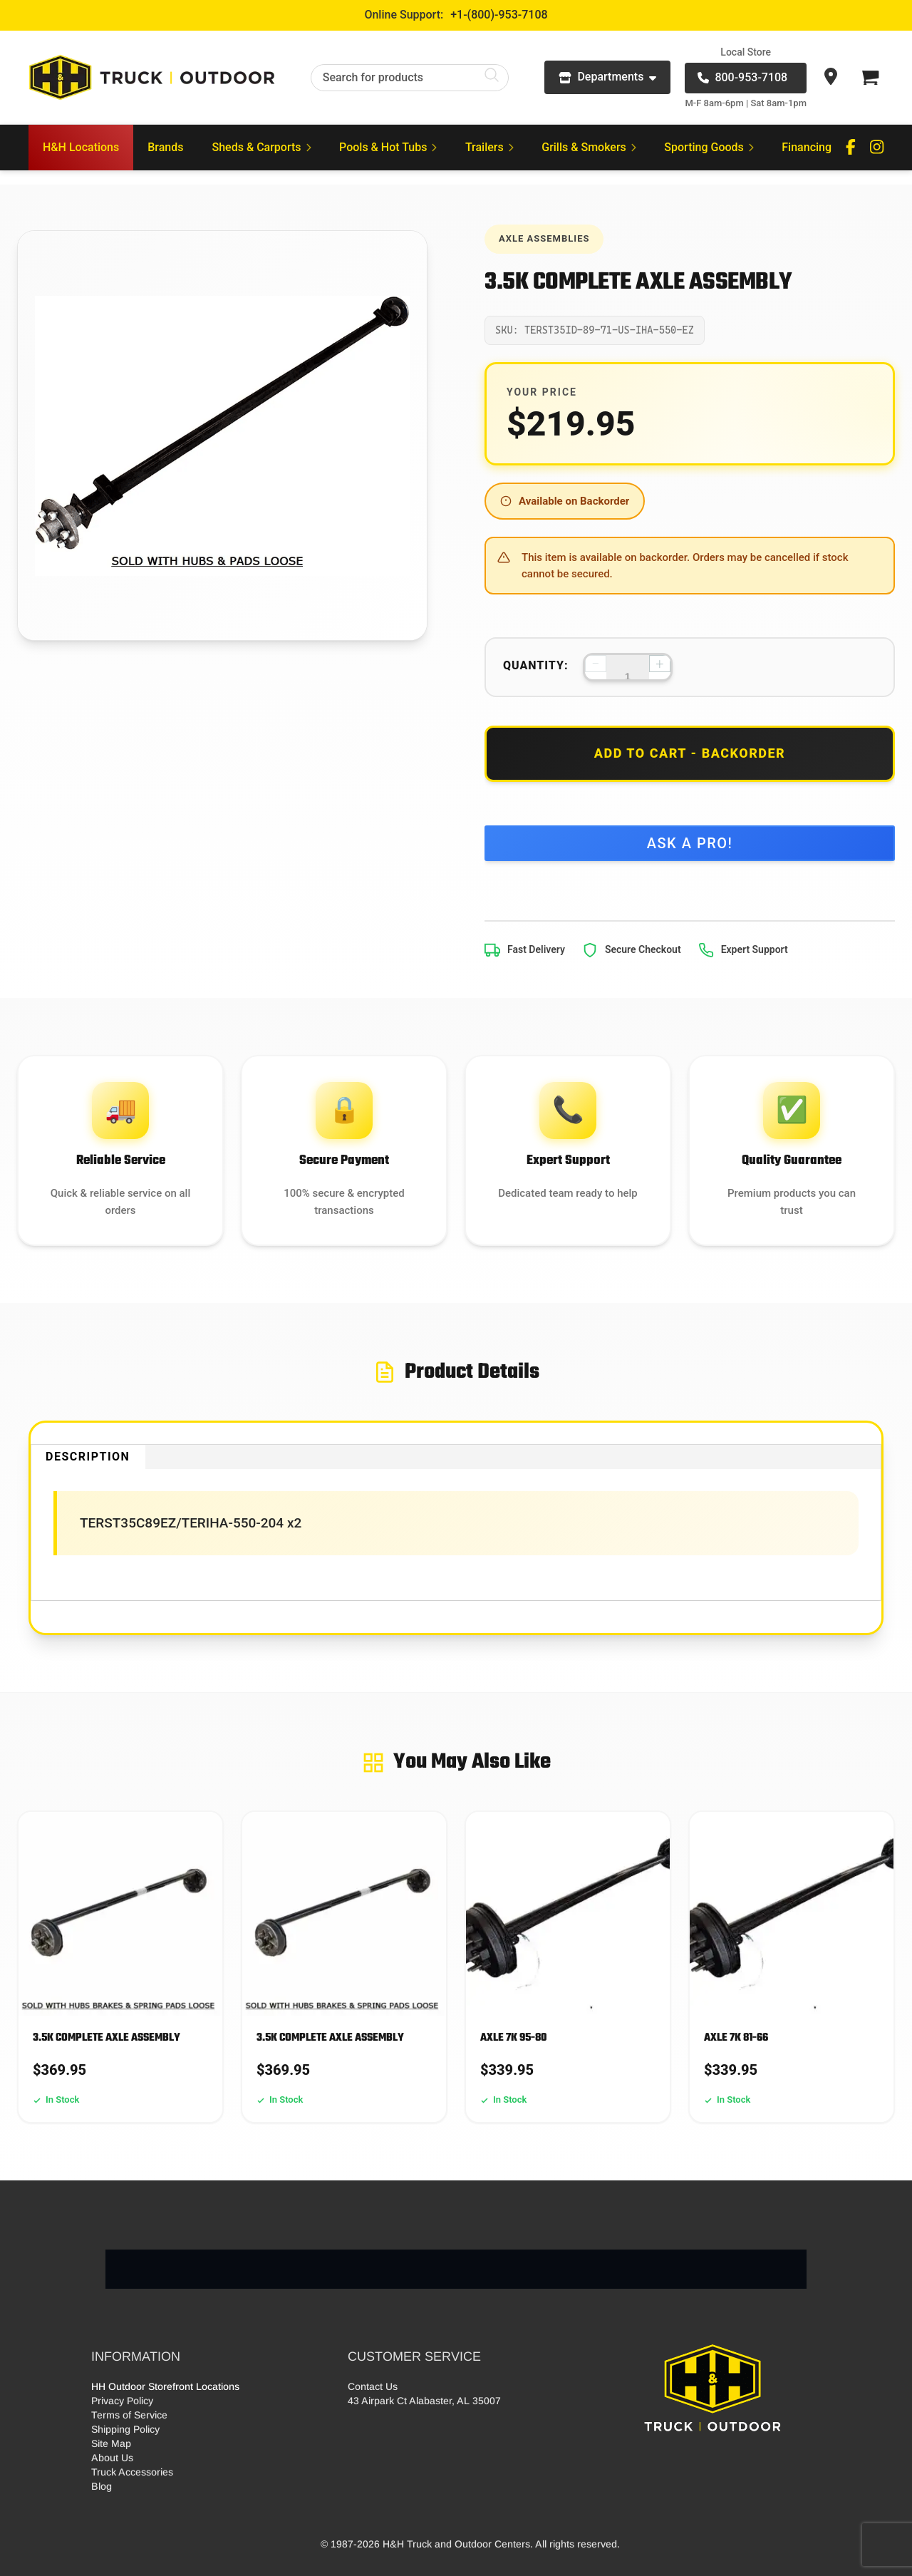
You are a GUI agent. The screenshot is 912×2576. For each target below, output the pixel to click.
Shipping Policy (125, 2429)
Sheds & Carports (261, 147)
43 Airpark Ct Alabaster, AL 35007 (424, 2400)
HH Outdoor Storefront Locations (165, 2386)
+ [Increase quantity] (659, 663)
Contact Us (373, 2386)
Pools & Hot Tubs (388, 147)
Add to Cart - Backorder (689, 753)
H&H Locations (81, 147)
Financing (806, 147)
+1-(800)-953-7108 (498, 14)
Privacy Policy (122, 2400)
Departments (607, 76)
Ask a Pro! (690, 843)
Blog (101, 2486)
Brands (165, 147)
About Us (112, 2457)
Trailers (489, 147)
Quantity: (536, 665)
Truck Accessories (132, 2472)
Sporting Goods (708, 147)
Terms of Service (129, 2415)
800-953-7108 (742, 77)
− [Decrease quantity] (595, 663)
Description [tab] (88, 1456)
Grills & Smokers (589, 147)
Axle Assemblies (544, 238)
